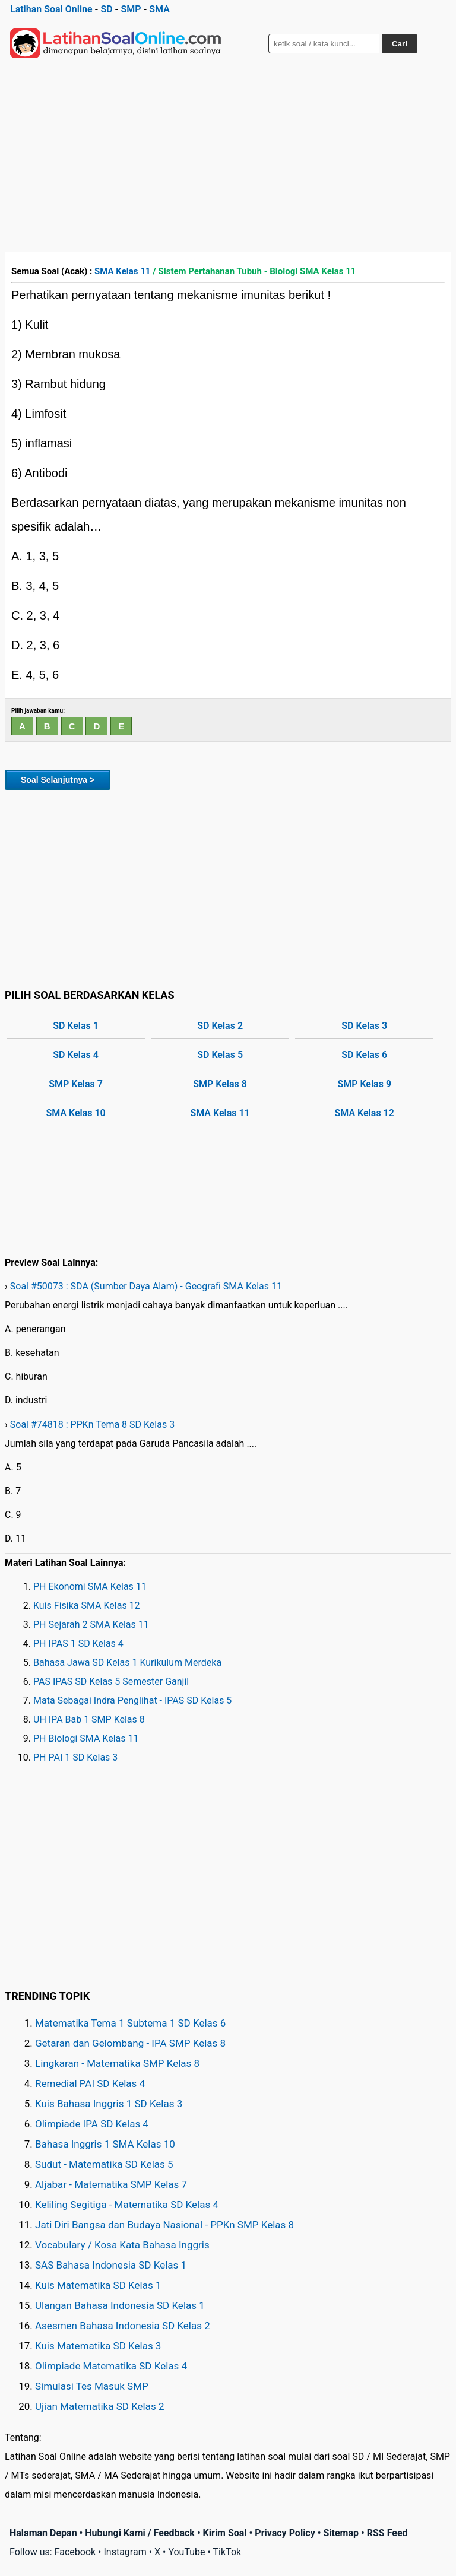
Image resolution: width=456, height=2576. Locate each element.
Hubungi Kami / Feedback (140, 2533)
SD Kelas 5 (220, 1054)
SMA (159, 9)
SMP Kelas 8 (220, 1084)
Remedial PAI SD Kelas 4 (90, 2083)
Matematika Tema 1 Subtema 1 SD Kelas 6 (130, 2023)
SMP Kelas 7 (76, 1084)
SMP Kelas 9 (364, 1084)
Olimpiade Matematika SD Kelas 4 (111, 2366)
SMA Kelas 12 (364, 1113)
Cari (399, 43)
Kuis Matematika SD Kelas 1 (98, 2285)
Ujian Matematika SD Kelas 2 (99, 2406)
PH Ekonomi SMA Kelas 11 (90, 1586)
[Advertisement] (228, 157)
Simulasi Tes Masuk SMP (91, 2386)
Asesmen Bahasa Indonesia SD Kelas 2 (122, 2326)
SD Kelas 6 (364, 1054)
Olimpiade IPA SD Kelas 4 (91, 2124)
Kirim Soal (225, 2533)
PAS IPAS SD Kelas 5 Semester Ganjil (111, 1681)
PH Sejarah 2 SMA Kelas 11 (91, 1624)
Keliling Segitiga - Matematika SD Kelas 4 (126, 2204)
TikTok (227, 2552)
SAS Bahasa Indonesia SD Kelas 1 (110, 2265)
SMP (131, 9)
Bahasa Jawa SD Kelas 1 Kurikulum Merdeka (127, 1662)
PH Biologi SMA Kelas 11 (85, 1738)
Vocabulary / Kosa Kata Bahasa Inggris (122, 2245)
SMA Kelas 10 (75, 1113)
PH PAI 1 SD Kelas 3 (75, 1757)
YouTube (186, 2552)
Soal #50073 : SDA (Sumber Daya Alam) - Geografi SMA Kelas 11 (146, 1286)
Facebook (75, 2552)
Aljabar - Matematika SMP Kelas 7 (111, 2184)
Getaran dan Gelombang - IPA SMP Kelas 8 (130, 2043)
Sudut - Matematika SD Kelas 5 (104, 2164)
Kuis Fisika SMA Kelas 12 (86, 1605)
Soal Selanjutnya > (57, 779)
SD (106, 9)
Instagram (124, 2552)
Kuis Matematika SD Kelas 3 (98, 2346)
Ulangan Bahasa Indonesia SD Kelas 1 (120, 2305)
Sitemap (341, 2533)
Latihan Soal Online (51, 9)
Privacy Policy (285, 2533)
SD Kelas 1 (76, 1025)
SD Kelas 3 (364, 1025)
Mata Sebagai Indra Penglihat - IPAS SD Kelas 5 (132, 1700)
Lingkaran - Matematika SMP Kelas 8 (117, 2063)
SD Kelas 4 (76, 1054)
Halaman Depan (43, 2533)
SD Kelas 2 (220, 1025)
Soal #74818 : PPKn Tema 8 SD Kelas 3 (92, 1424)
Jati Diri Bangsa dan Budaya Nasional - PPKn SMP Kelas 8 (164, 2225)
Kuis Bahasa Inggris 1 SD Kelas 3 (108, 2104)
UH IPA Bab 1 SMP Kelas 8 (89, 1719)
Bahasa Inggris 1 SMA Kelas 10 (105, 2144)
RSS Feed (387, 2533)
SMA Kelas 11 (122, 271)
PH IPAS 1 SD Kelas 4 (78, 1643)
